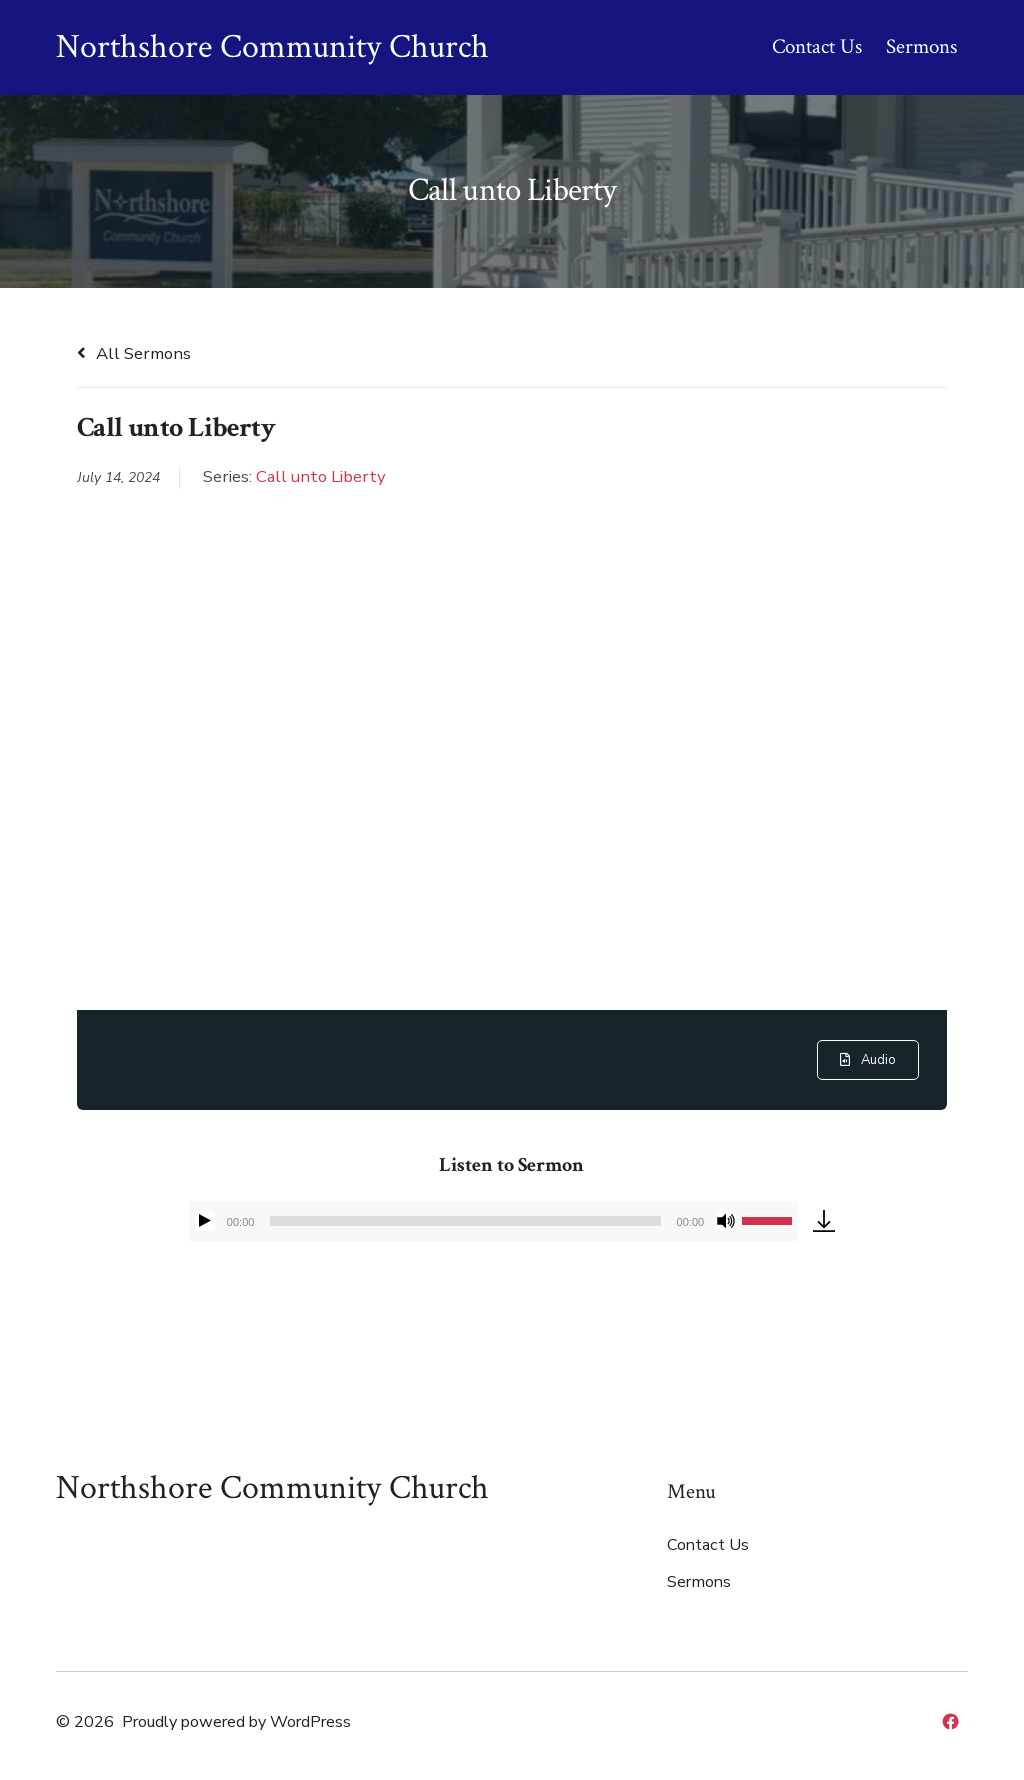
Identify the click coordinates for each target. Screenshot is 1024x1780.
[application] (493, 1221)
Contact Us (817, 46)
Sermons (921, 46)
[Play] (205, 1221)
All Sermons (134, 353)
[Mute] (726, 1221)
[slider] (465, 1221)
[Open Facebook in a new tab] (950, 1721)
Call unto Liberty (321, 476)
